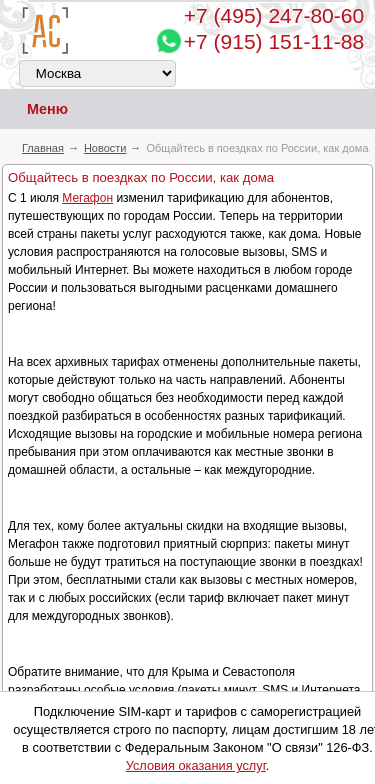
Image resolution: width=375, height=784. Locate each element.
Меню (34, 109)
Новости (105, 148)
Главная (43, 148)
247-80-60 (274, 15)
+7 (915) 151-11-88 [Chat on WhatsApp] (274, 41)
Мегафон (87, 198)
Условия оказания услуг (196, 765)
